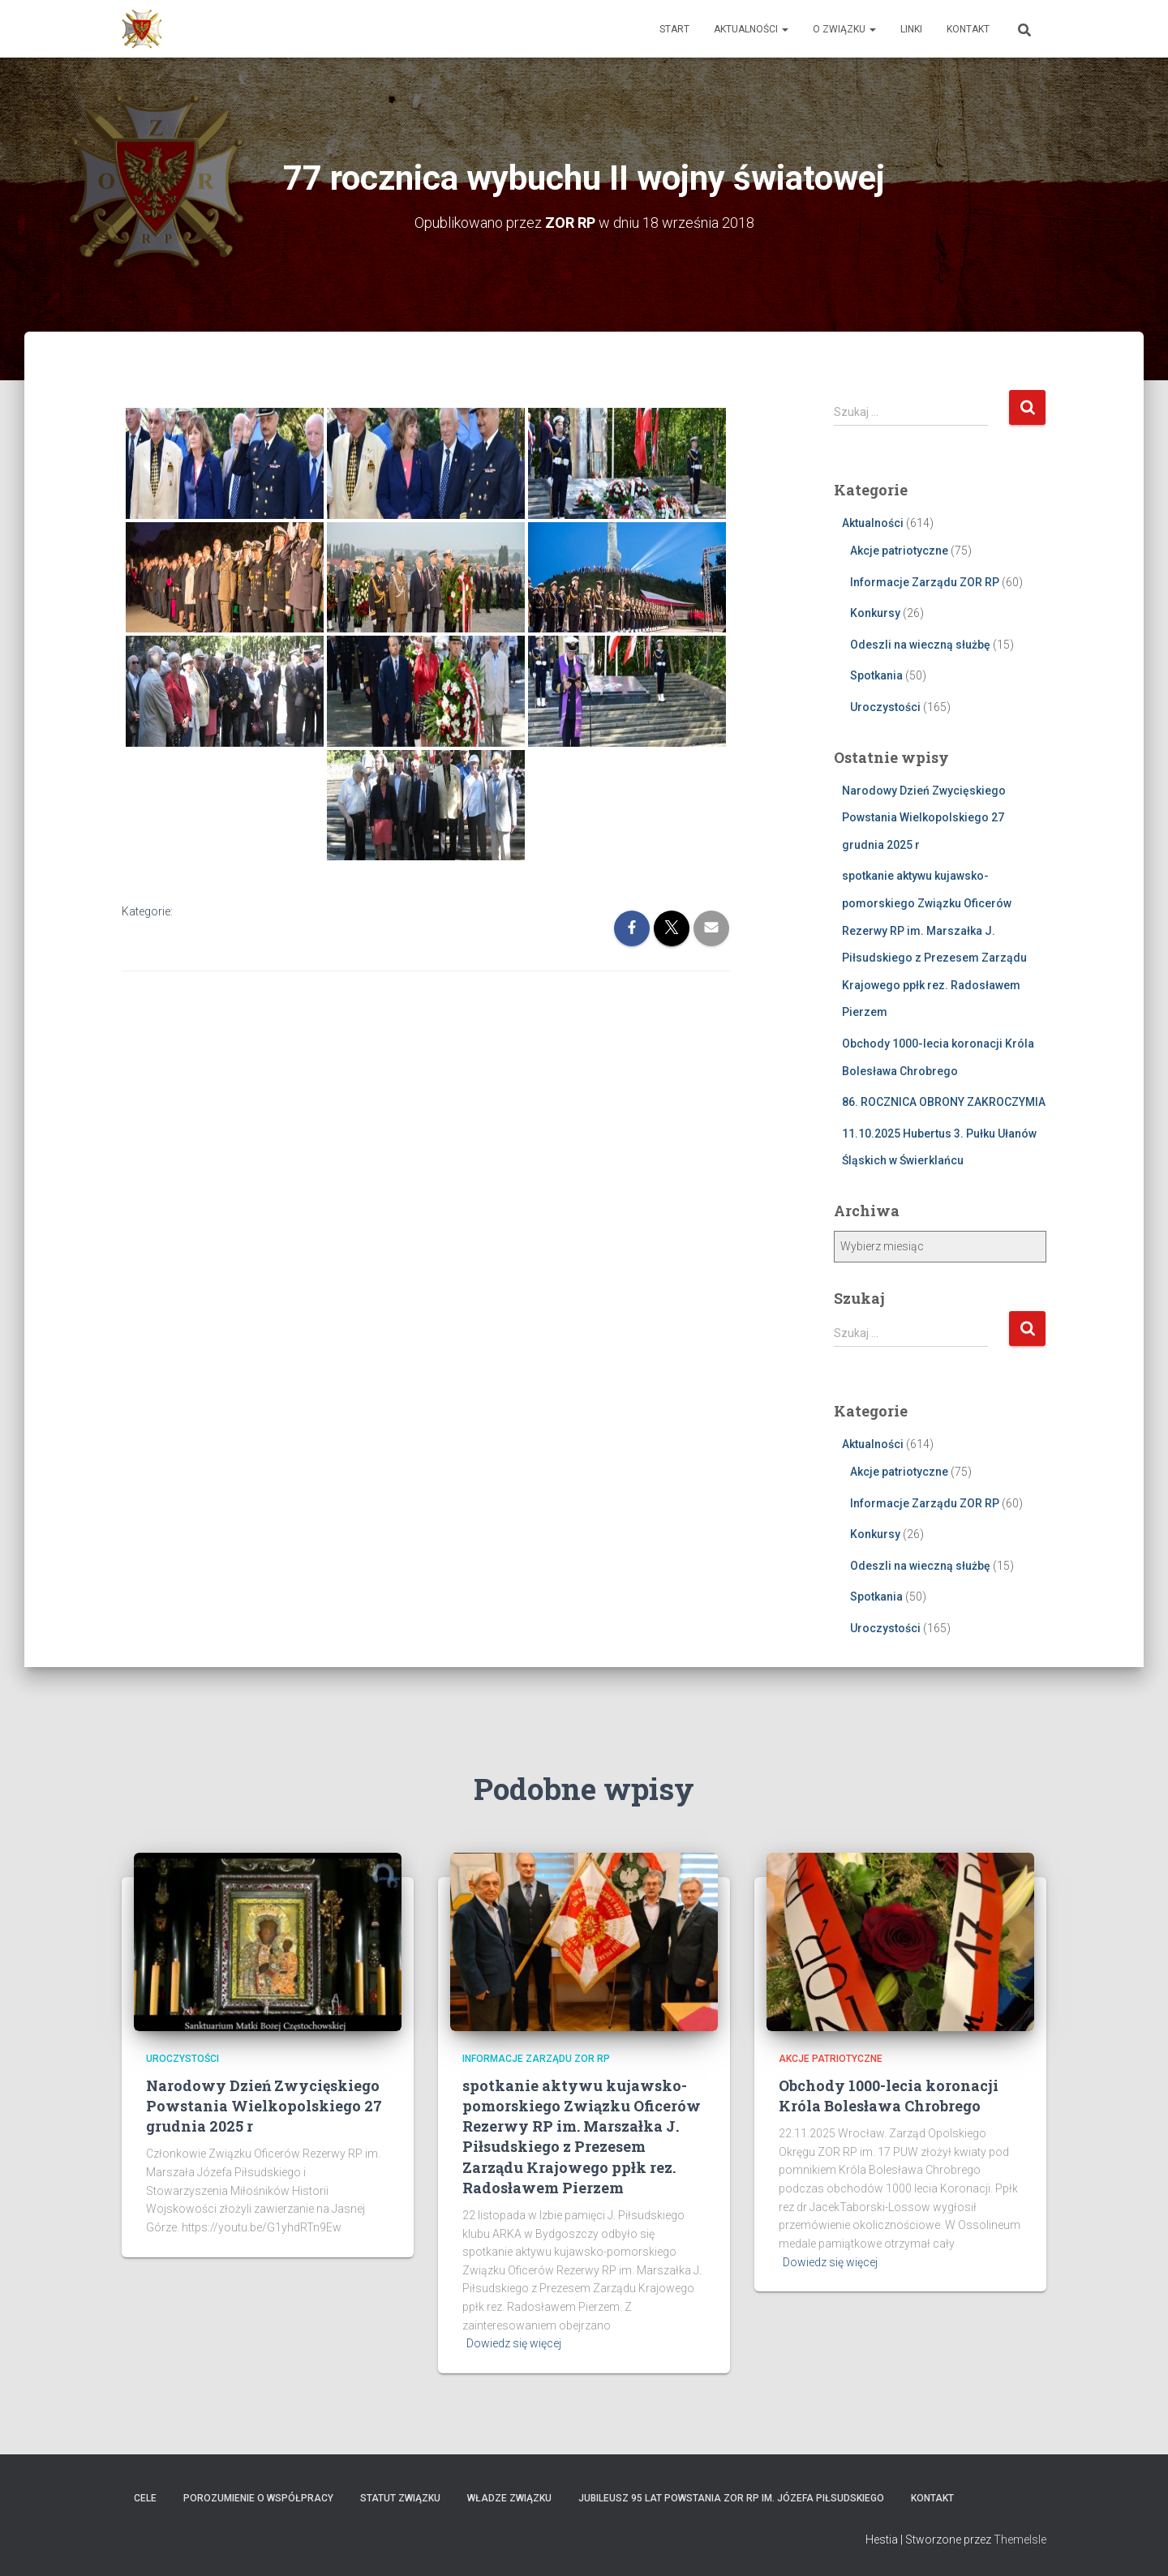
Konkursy (875, 612)
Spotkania (876, 675)
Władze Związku (509, 2498)
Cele (145, 2498)
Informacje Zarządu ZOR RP (924, 582)
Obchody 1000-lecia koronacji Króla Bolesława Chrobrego (888, 2095)
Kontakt (968, 29)
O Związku (844, 29)
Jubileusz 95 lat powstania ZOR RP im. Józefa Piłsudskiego (731, 2498)
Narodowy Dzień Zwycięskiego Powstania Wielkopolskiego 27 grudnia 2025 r (924, 817)
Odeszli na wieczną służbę (920, 644)
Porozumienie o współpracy (258, 2498)
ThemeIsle (1020, 2539)
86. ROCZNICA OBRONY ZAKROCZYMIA (944, 1101)
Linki (911, 29)
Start (674, 29)
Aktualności (751, 29)
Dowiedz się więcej (513, 2343)
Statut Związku (400, 2498)
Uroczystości (885, 707)
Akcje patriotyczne (899, 550)
